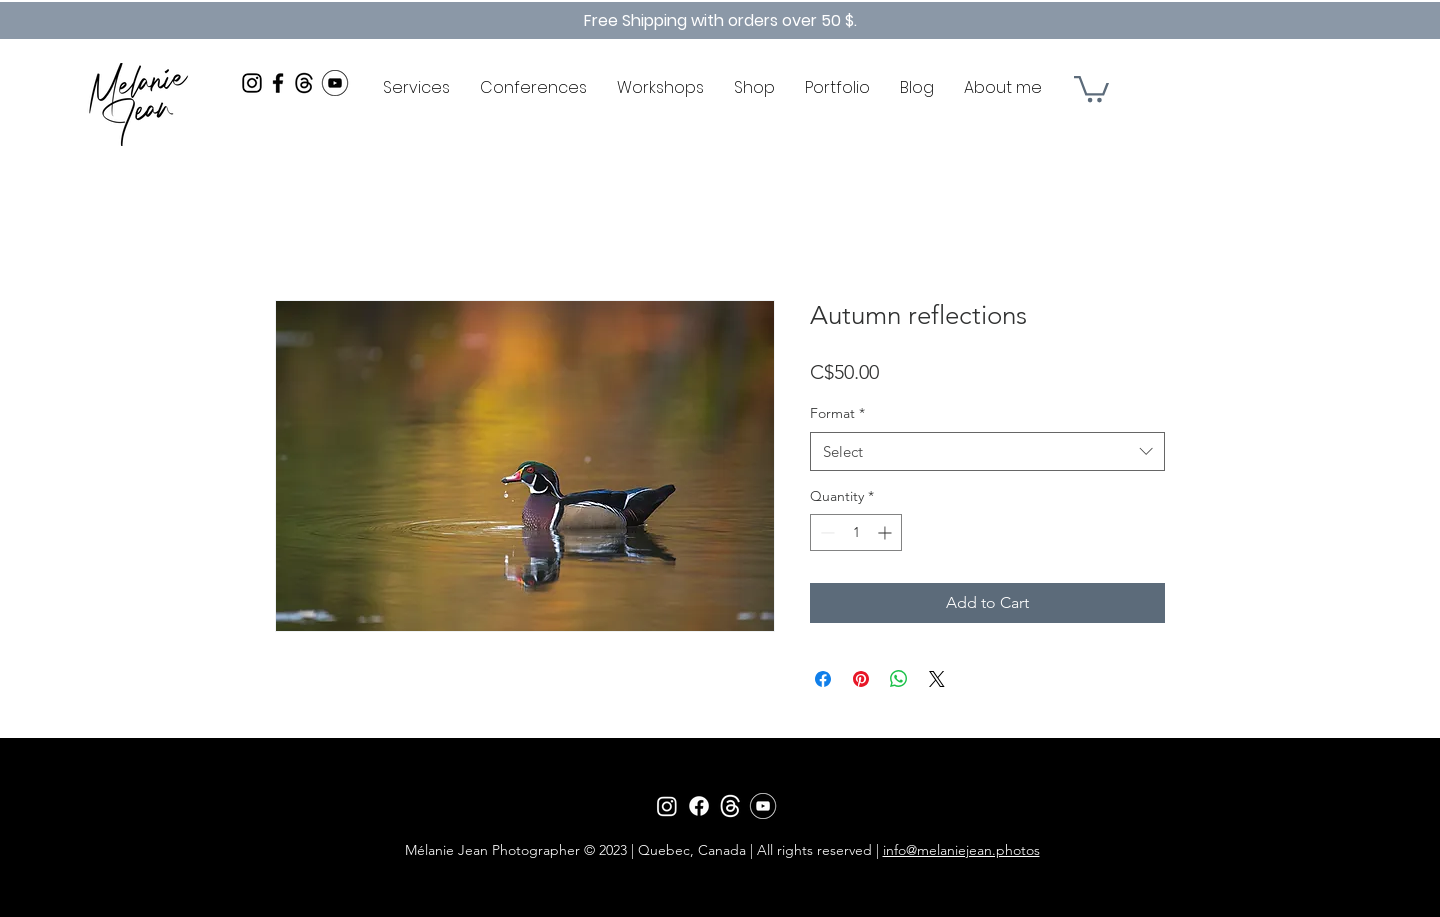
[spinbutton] (856, 532)
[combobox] (987, 451)
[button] (1091, 87)
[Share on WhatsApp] (899, 679)
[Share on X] (937, 679)
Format (837, 413)
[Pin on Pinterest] (861, 679)
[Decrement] (825, 532)
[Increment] (886, 532)
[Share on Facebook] (823, 679)
